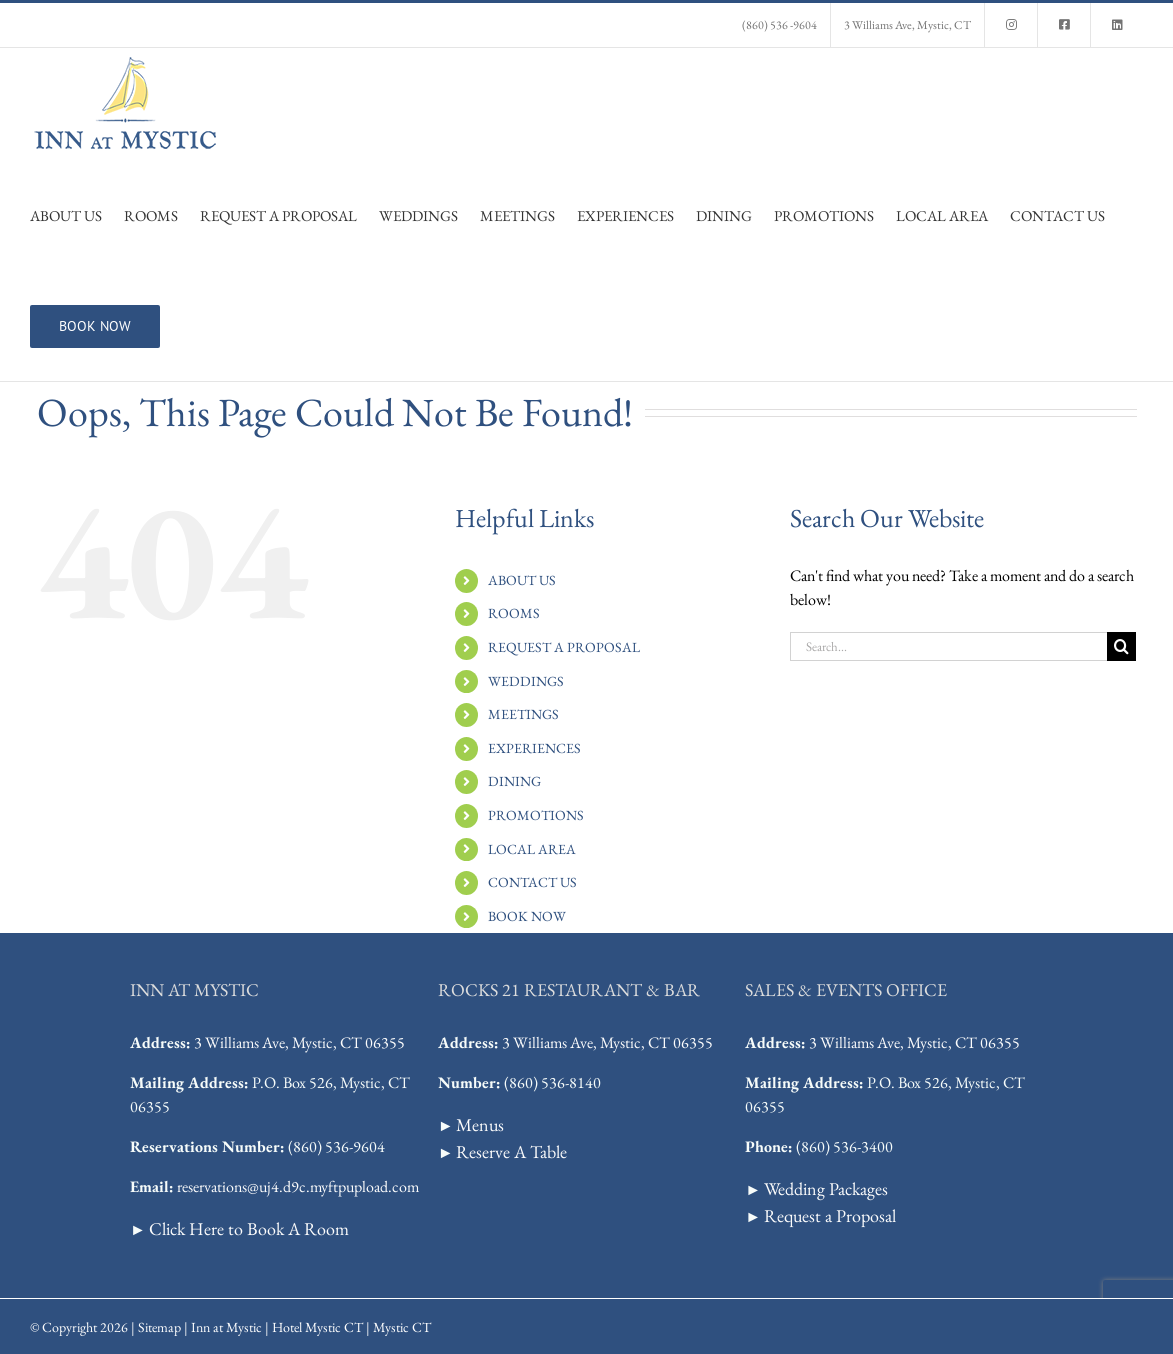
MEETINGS (523, 714)
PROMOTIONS (536, 815)
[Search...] (949, 646)
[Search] (1121, 646)
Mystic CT (402, 1327)
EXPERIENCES (534, 748)
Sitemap (159, 1327)
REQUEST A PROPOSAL (564, 647)
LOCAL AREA (532, 849)
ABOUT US (522, 580)
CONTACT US (532, 882)
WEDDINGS (526, 681)
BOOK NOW (527, 916)
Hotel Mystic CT (317, 1327)
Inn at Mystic (226, 1327)
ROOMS (514, 613)
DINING (514, 781)
